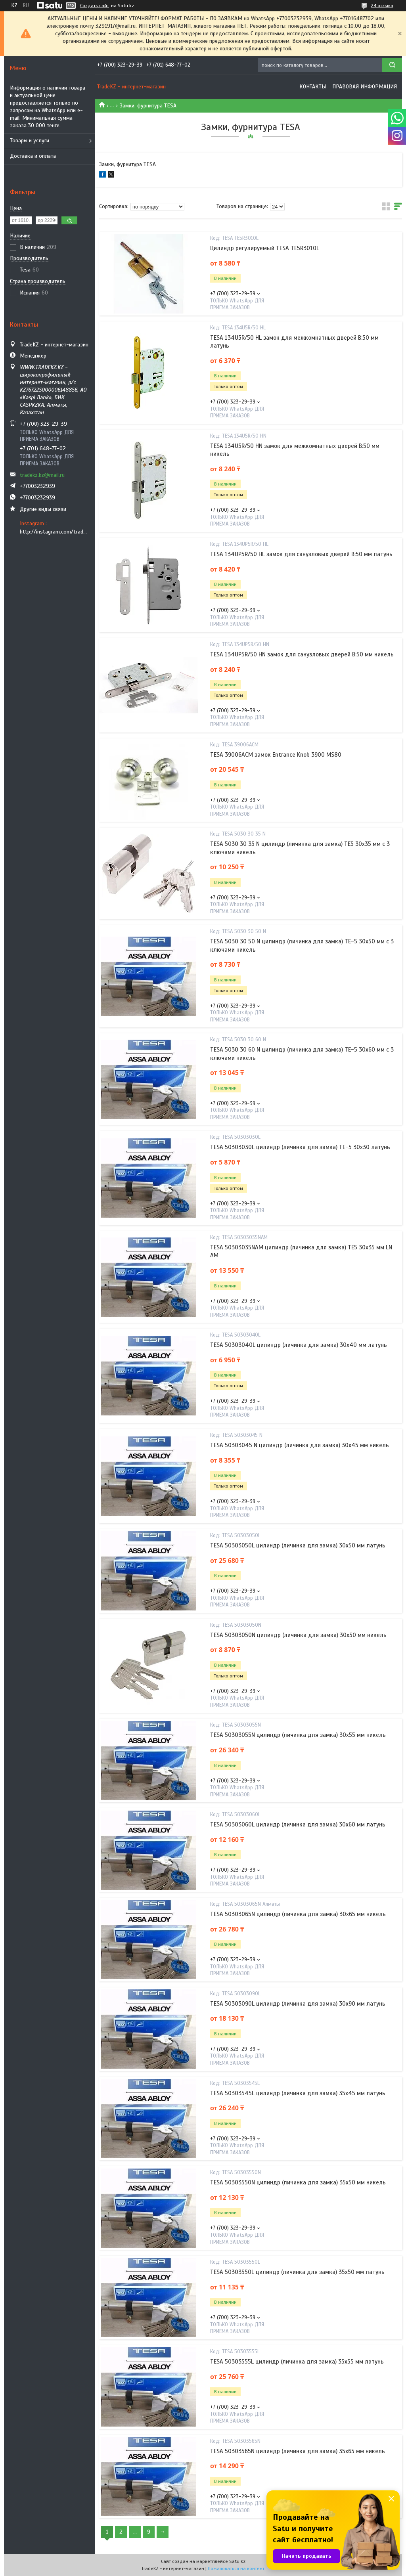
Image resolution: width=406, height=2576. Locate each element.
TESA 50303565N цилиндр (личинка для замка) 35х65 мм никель (297, 2451)
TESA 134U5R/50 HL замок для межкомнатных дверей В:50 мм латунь (294, 341)
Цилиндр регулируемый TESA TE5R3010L (264, 248)
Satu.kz (237, 2561)
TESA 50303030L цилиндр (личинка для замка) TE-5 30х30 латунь (300, 1147)
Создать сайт (94, 5)
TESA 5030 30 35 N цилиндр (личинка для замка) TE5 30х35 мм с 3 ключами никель (300, 847)
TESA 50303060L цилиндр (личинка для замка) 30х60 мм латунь (297, 1824)
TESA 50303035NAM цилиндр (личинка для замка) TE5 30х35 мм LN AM (301, 1251)
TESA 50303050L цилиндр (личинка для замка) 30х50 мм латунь (297, 1545)
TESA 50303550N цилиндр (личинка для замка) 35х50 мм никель (298, 2182)
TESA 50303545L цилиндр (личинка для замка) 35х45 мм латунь (297, 2093)
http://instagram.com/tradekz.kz (54, 531)
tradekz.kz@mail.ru (42, 475)
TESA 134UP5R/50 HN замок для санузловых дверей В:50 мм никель (302, 654)
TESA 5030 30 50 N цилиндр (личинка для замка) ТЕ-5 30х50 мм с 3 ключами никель (302, 945)
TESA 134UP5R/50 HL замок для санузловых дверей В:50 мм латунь (301, 554)
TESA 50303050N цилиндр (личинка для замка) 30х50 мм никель (298, 1635)
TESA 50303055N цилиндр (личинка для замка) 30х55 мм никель (298, 1734)
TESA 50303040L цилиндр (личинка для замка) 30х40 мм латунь (298, 1344)
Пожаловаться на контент (236, 2568)
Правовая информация (364, 86)
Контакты (312, 86)
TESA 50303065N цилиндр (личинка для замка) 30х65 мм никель (298, 1914)
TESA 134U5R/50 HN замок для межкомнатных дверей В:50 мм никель (294, 449)
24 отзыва (382, 5)
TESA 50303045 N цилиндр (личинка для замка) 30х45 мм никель (299, 1445)
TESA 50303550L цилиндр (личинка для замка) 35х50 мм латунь (297, 2272)
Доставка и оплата (33, 156)
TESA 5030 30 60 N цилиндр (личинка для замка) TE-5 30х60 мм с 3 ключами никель (302, 1053)
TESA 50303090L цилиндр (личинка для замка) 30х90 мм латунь (297, 2003)
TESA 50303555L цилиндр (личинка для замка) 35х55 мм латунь (297, 2361)
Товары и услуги (29, 140)
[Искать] (392, 65)
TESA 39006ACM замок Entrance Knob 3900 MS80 (275, 754)
